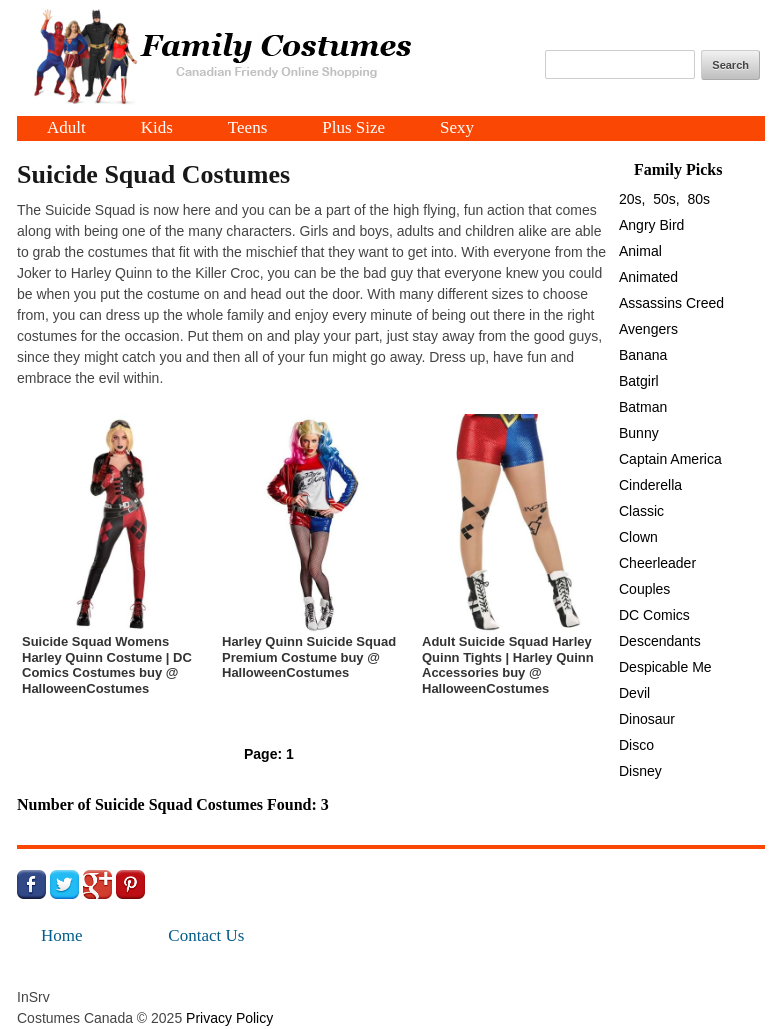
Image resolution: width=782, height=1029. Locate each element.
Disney (640, 771)
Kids (157, 129)
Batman (643, 407)
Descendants (660, 641)
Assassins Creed (671, 303)
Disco (636, 745)
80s (699, 199)
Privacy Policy (229, 1018)
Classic (641, 511)
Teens (247, 129)
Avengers (648, 329)
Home (62, 935)
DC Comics (654, 615)
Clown (638, 537)
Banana (643, 355)
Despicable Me (665, 667)
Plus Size (353, 129)
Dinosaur (647, 719)
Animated (648, 277)
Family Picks (678, 169)
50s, (666, 199)
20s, (632, 199)
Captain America (670, 459)
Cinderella (650, 485)
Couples (644, 589)
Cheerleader (657, 563)
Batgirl (639, 381)
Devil (634, 693)
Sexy (457, 129)
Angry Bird (651, 225)
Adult (66, 129)
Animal (640, 251)
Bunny (639, 433)
